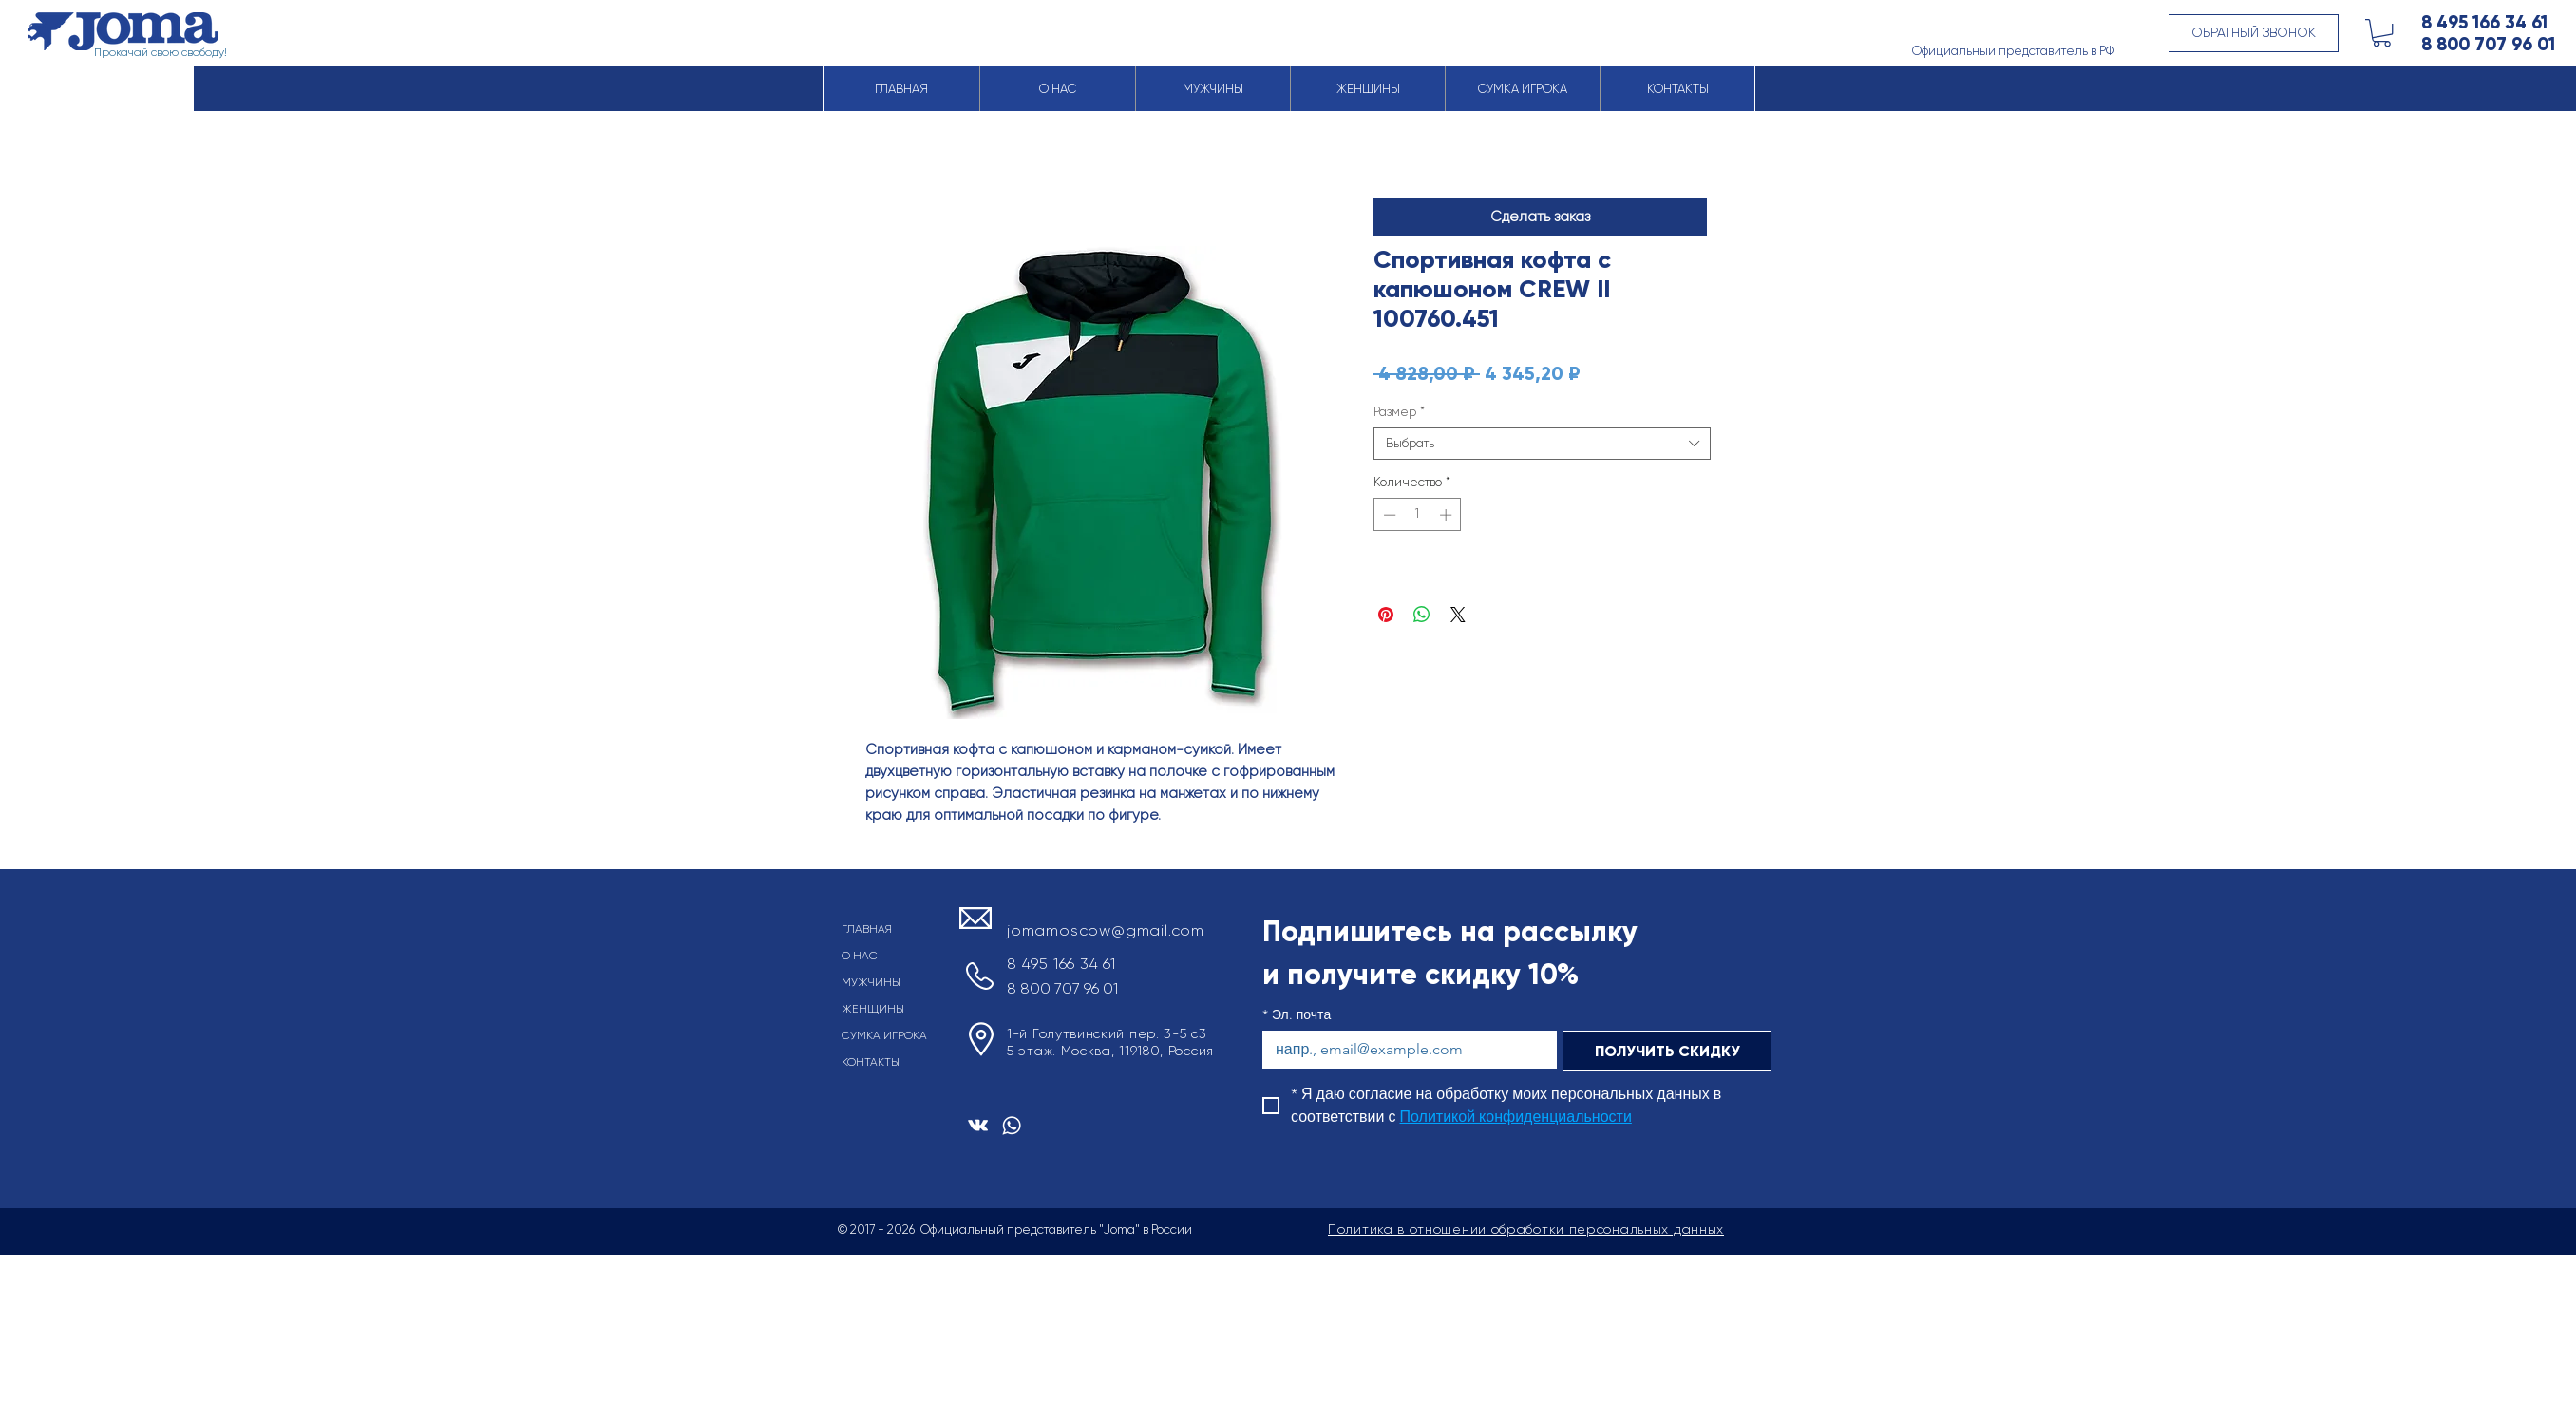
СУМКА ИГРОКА (884, 1035)
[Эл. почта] (1404, 1050)
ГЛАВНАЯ (867, 929)
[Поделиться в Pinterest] (1385, 614)
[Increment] (1447, 515)
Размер (1399, 412)
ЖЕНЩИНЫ (873, 1008)
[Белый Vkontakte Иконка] (978, 1125)
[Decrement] (1387, 515)
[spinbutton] (1417, 515)
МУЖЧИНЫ (871, 982)
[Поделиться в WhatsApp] (1422, 614)
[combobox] (1542, 443)
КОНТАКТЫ (871, 1062)
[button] (2254, 33)
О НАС (860, 955)
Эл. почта (1296, 1015)
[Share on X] (1458, 614)
